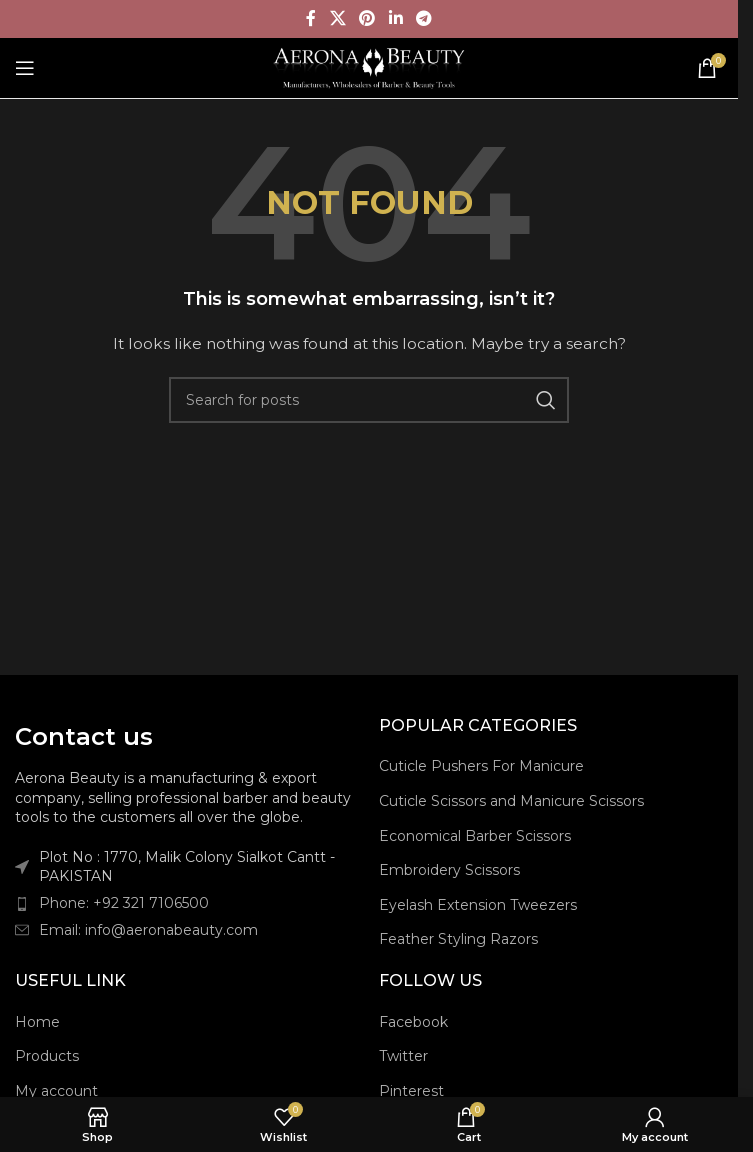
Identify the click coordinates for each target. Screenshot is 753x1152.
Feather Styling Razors (458, 939)
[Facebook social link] (311, 18)
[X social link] (337, 18)
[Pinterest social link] (367, 18)
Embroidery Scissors (449, 870)
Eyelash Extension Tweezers (478, 905)
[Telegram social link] (423, 18)
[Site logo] (369, 67)
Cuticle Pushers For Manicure (481, 766)
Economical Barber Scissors (475, 836)
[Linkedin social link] (395, 18)
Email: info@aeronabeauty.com (148, 930)
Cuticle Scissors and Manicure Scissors (511, 801)
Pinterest (411, 1091)
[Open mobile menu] (25, 68)
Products (47, 1056)
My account (56, 1091)
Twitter (403, 1056)
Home (37, 1022)
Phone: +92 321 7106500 (124, 903)
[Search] (369, 400)
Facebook (413, 1022)
